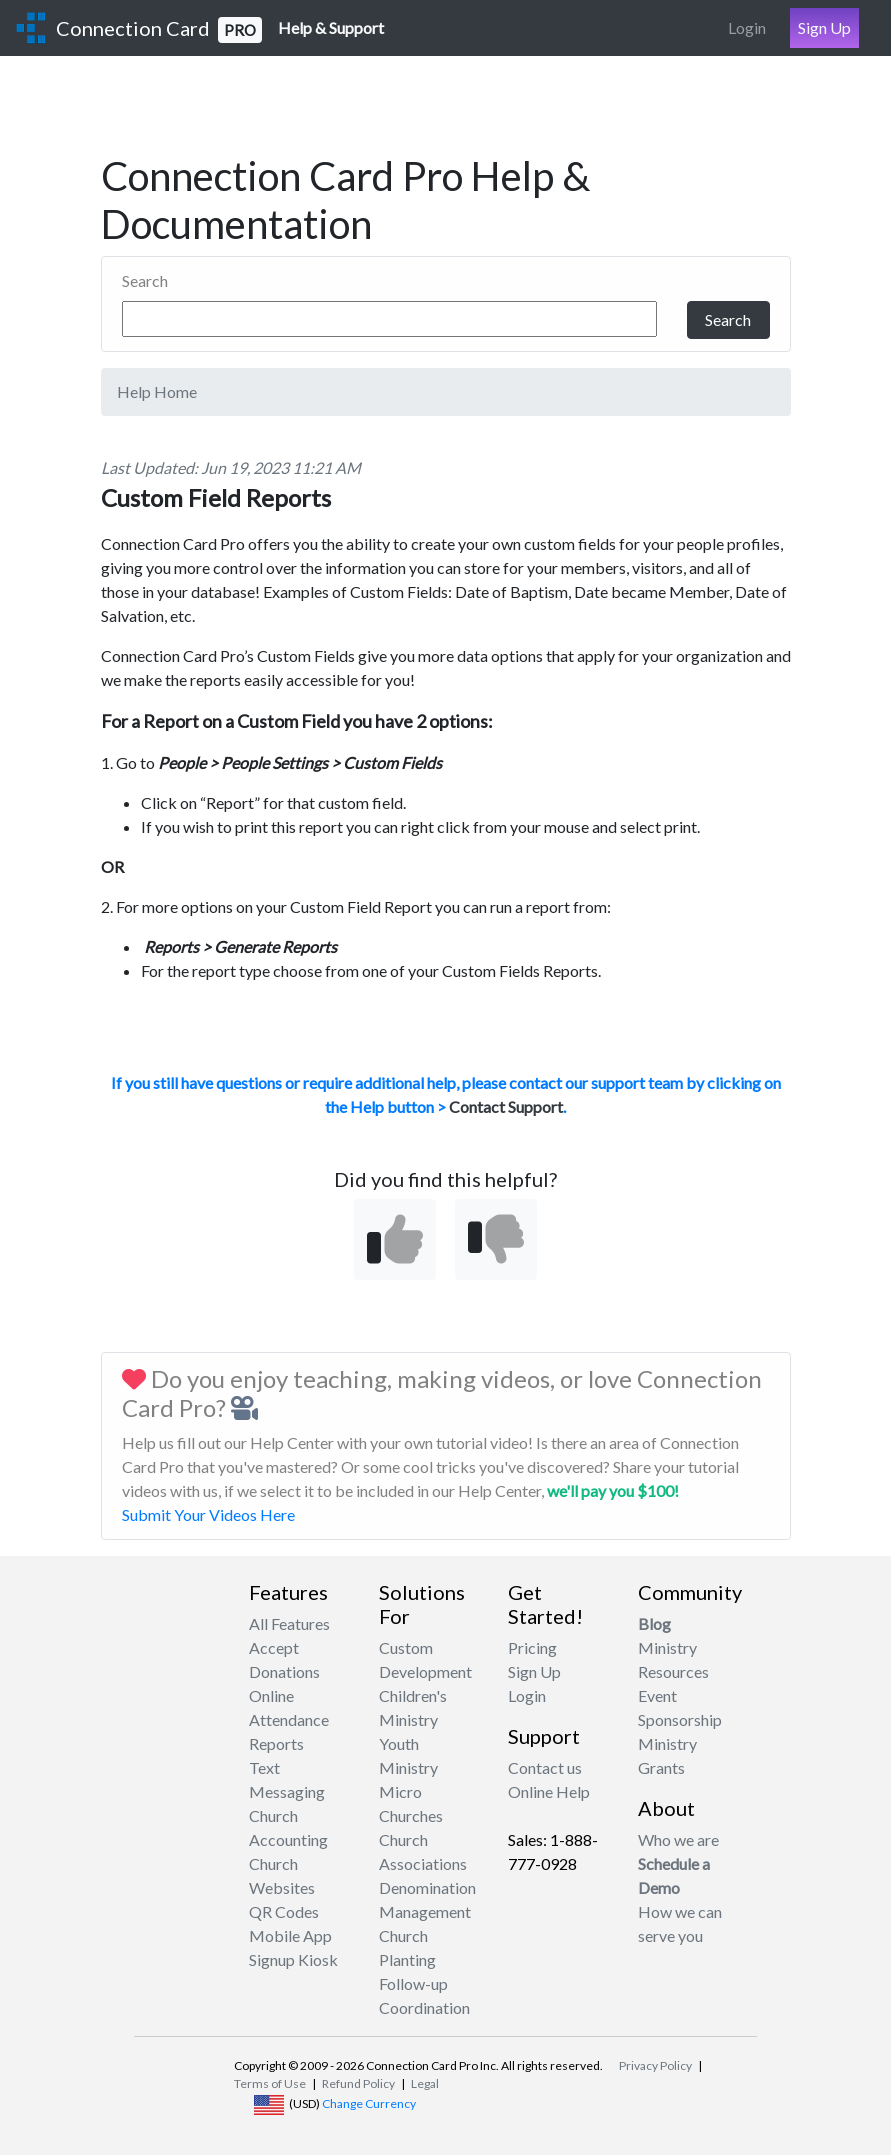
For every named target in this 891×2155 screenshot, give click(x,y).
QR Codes (284, 1911)
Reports (276, 1743)
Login (747, 27)
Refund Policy (358, 2083)
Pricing (532, 1647)
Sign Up (824, 27)
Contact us (545, 1767)
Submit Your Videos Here (208, 1514)
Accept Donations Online (284, 1671)
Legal (425, 2083)
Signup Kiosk (293, 1959)
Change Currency (369, 2103)
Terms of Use (270, 2083)
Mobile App (290, 1935)
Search (145, 280)
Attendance (289, 1719)
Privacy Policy (655, 2065)
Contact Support (506, 1106)
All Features (289, 1623)
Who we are (678, 1839)
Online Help (549, 1791)
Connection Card (159, 29)
